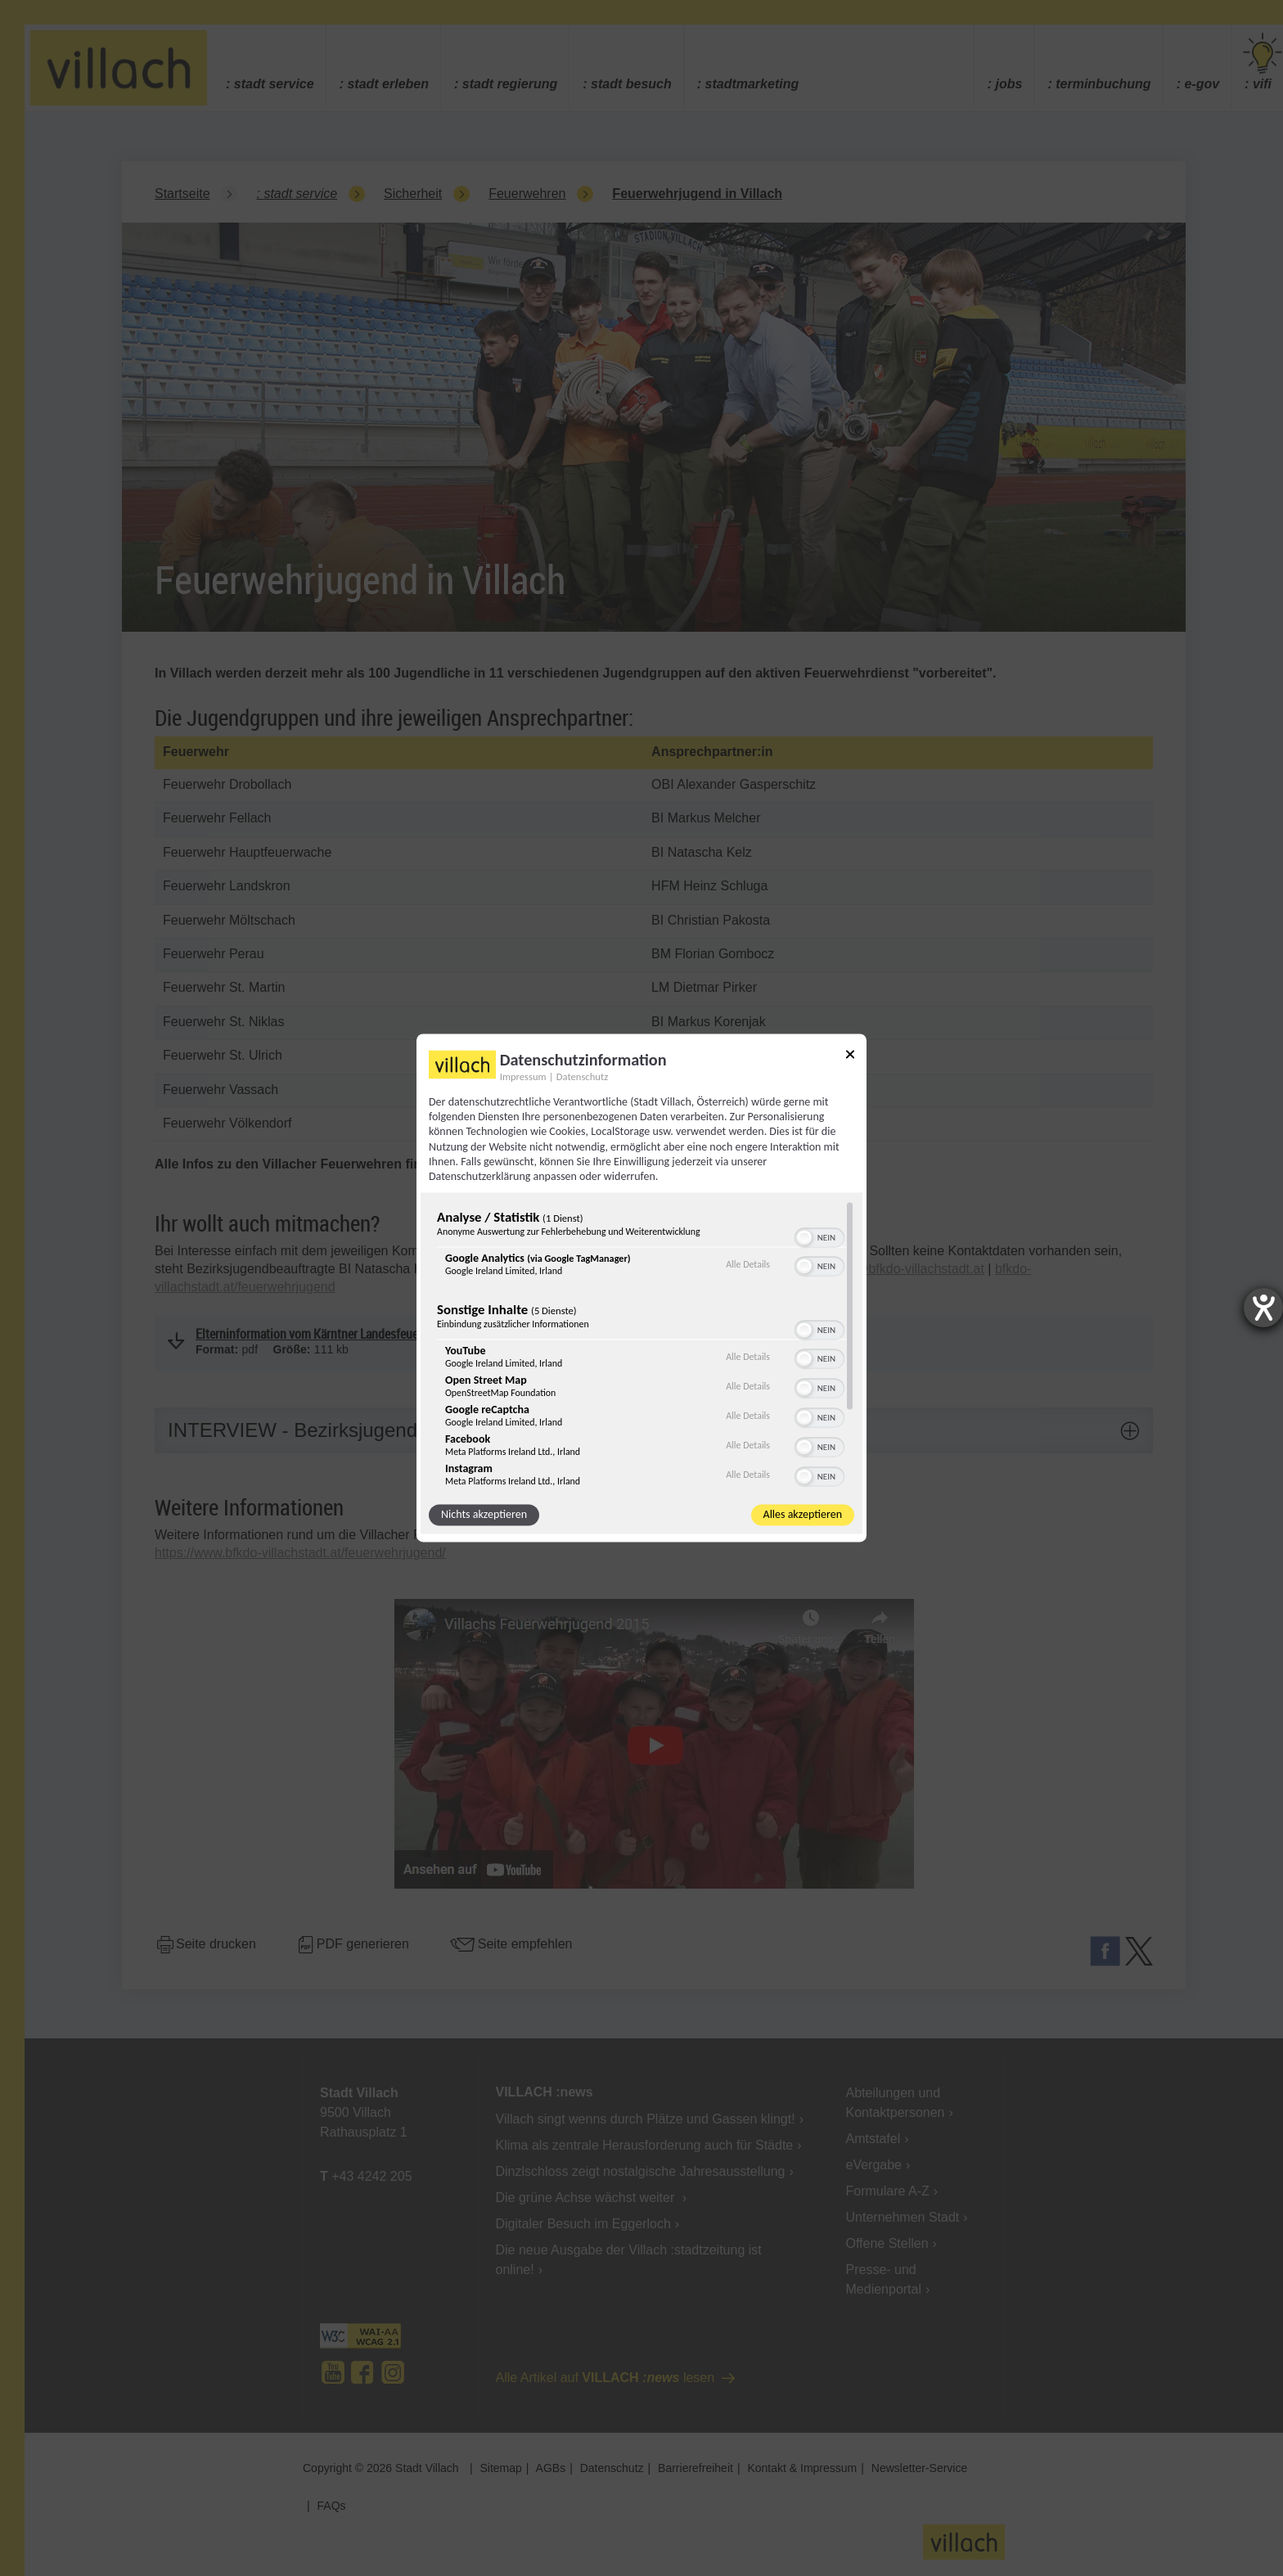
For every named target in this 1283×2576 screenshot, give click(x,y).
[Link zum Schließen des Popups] (850, 1057)
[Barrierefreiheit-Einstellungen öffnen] (1263, 1307)
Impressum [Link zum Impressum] (523, 1076)
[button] (804, 1238)
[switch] (819, 1236)
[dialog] (641, 1288)
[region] (641, 1344)
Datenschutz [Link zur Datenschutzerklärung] (582, 1076)
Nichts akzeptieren (484, 1515)
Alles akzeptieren (802, 1515)
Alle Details (748, 1264)
